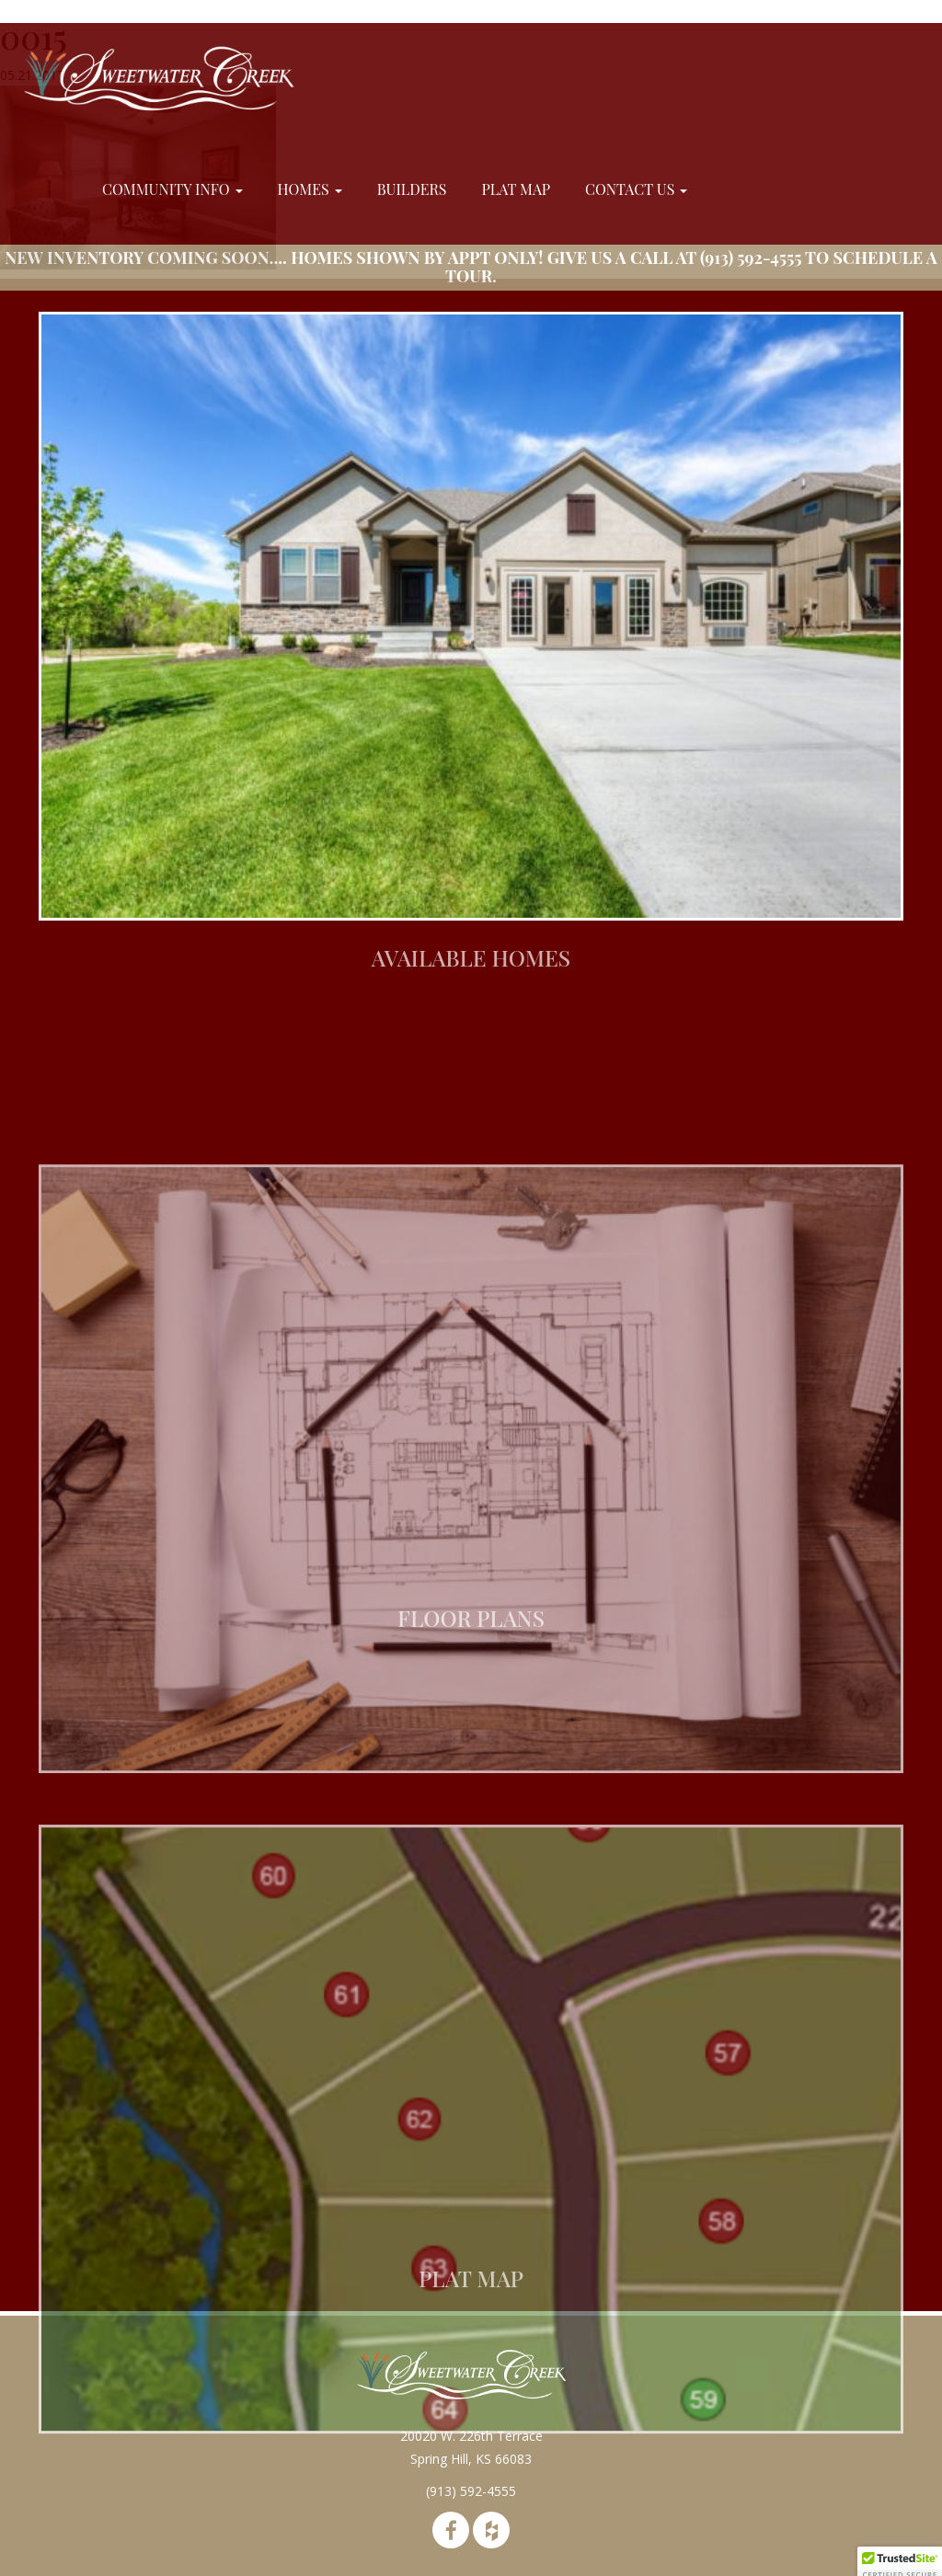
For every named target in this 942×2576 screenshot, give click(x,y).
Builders (412, 189)
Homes (310, 189)
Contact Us (636, 189)
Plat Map (515, 189)
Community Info (172, 189)
